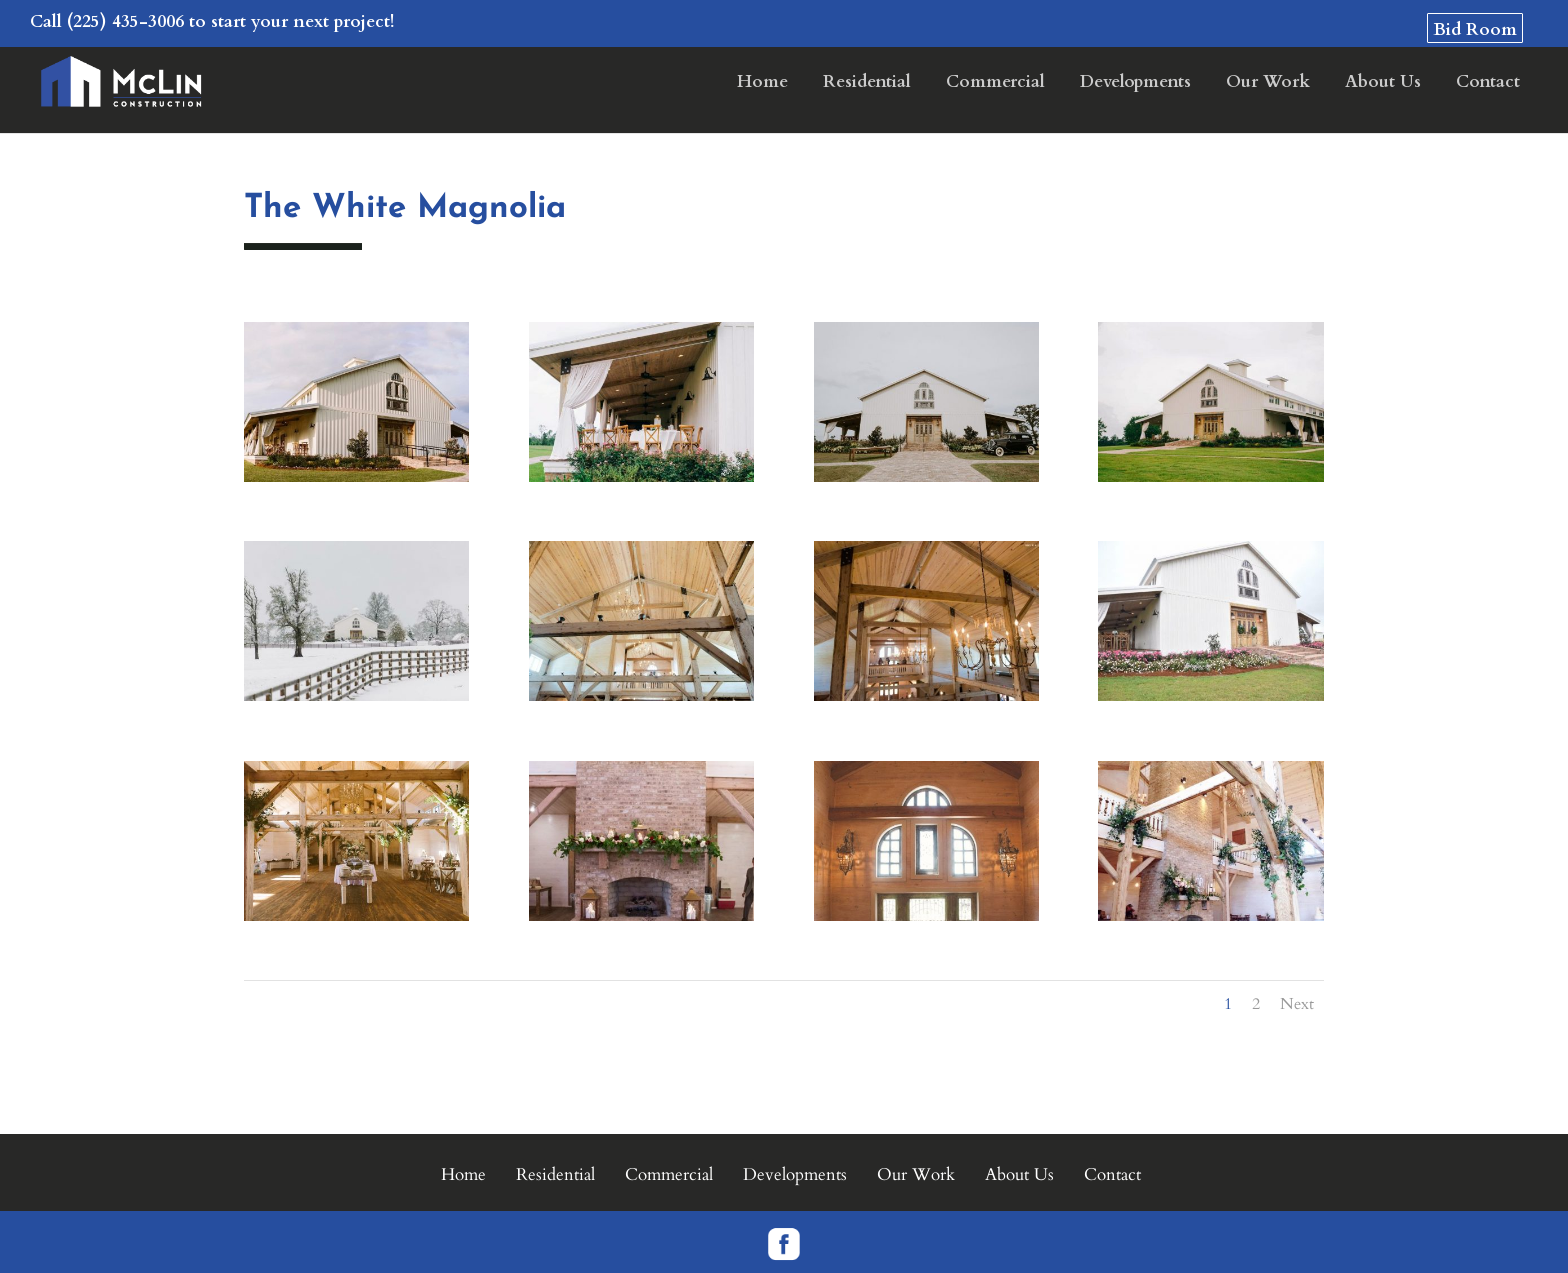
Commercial (995, 83)
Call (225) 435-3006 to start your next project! (212, 21)
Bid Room (1475, 29)
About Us (1383, 83)
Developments (1135, 83)
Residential (867, 83)
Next (1297, 1004)
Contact (1488, 83)
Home (762, 83)
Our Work (1268, 83)
